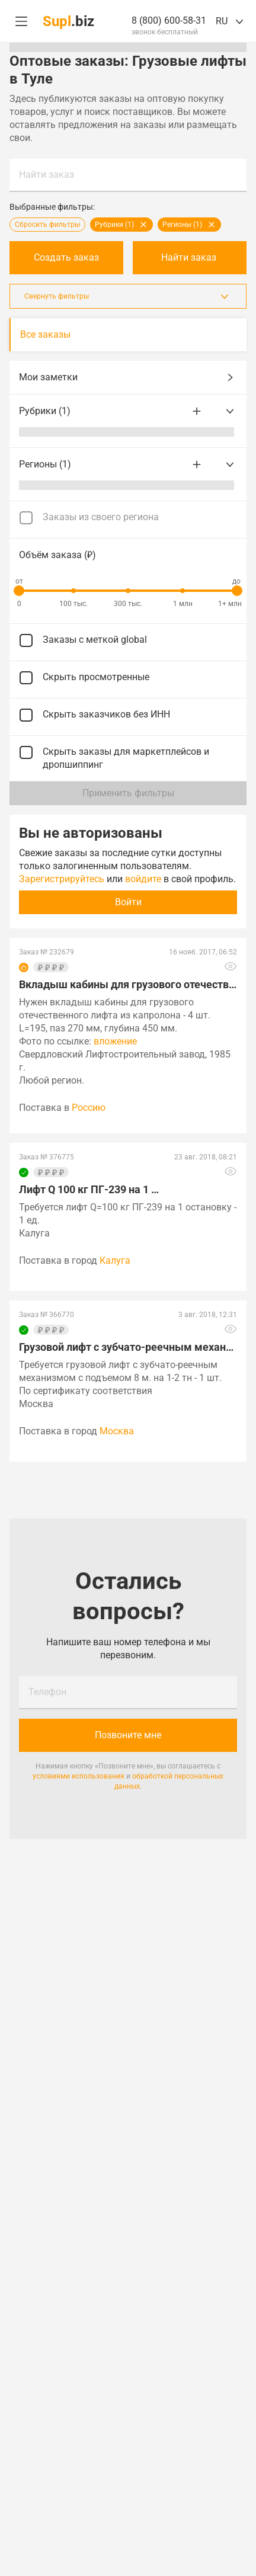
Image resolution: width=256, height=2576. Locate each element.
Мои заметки (128, 377)
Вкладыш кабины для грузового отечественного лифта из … (128, 984)
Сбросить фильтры (47, 224)
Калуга (115, 1260)
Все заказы (45, 334)
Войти (128, 902)
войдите (143, 879)
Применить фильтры (128, 793)
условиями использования (78, 1776)
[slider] (19, 590)
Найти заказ (46, 174)
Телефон (47, 1691)
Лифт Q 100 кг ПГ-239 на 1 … (89, 1189)
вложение (115, 1041)
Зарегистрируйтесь (61, 879)
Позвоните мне (128, 1735)
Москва (117, 1431)
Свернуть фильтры (128, 296)
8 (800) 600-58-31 (169, 20)
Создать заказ (66, 257)
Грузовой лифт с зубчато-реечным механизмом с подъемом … (128, 1347)
